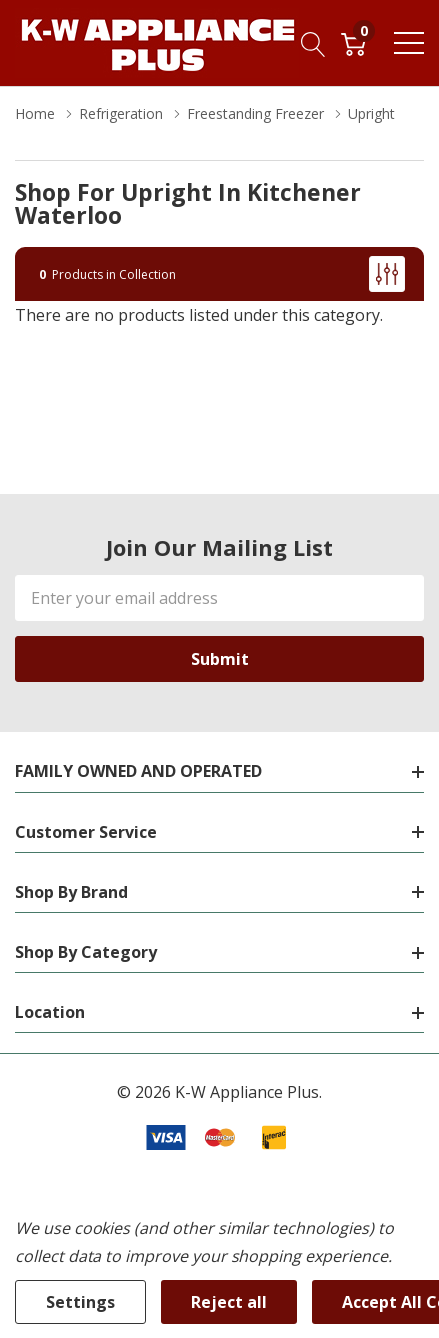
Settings (80, 1302)
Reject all (229, 1302)
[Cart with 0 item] (353, 43)
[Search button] (313, 43)
